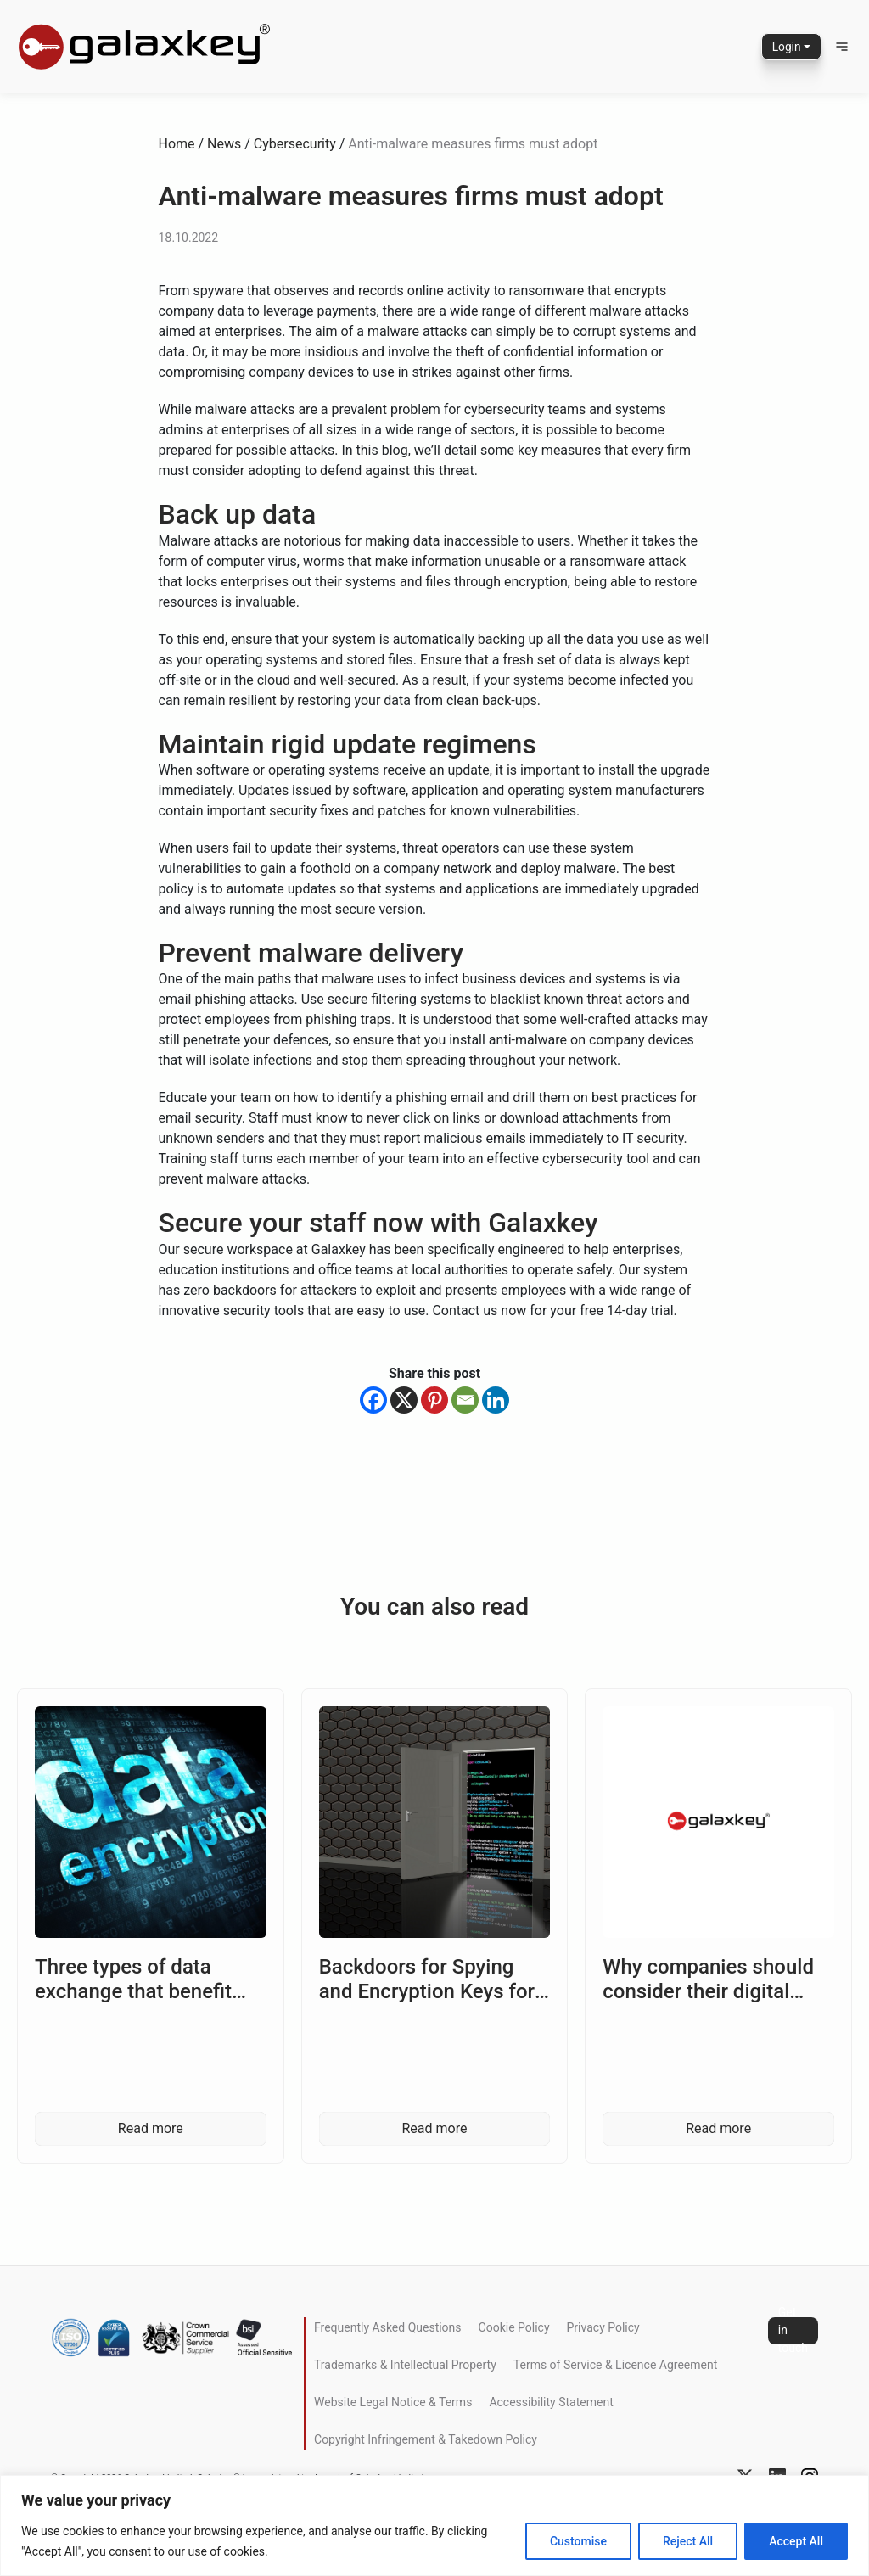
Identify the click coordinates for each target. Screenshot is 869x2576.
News (224, 144)
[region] (434, 2525)
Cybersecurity (295, 144)
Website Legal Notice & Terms (393, 2402)
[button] (842, 46)
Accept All (796, 2541)
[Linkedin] (495, 1400)
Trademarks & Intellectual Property (405, 2365)
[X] (404, 1400)
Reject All (688, 2541)
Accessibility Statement (551, 2402)
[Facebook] (373, 1400)
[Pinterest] (434, 1400)
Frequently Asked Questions (388, 2327)
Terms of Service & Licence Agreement (615, 2365)
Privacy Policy (603, 2327)
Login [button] (786, 46)
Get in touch (793, 2330)
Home (177, 144)
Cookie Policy (514, 2327)
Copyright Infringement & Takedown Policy (425, 2439)
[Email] (465, 1400)
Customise (578, 2541)
